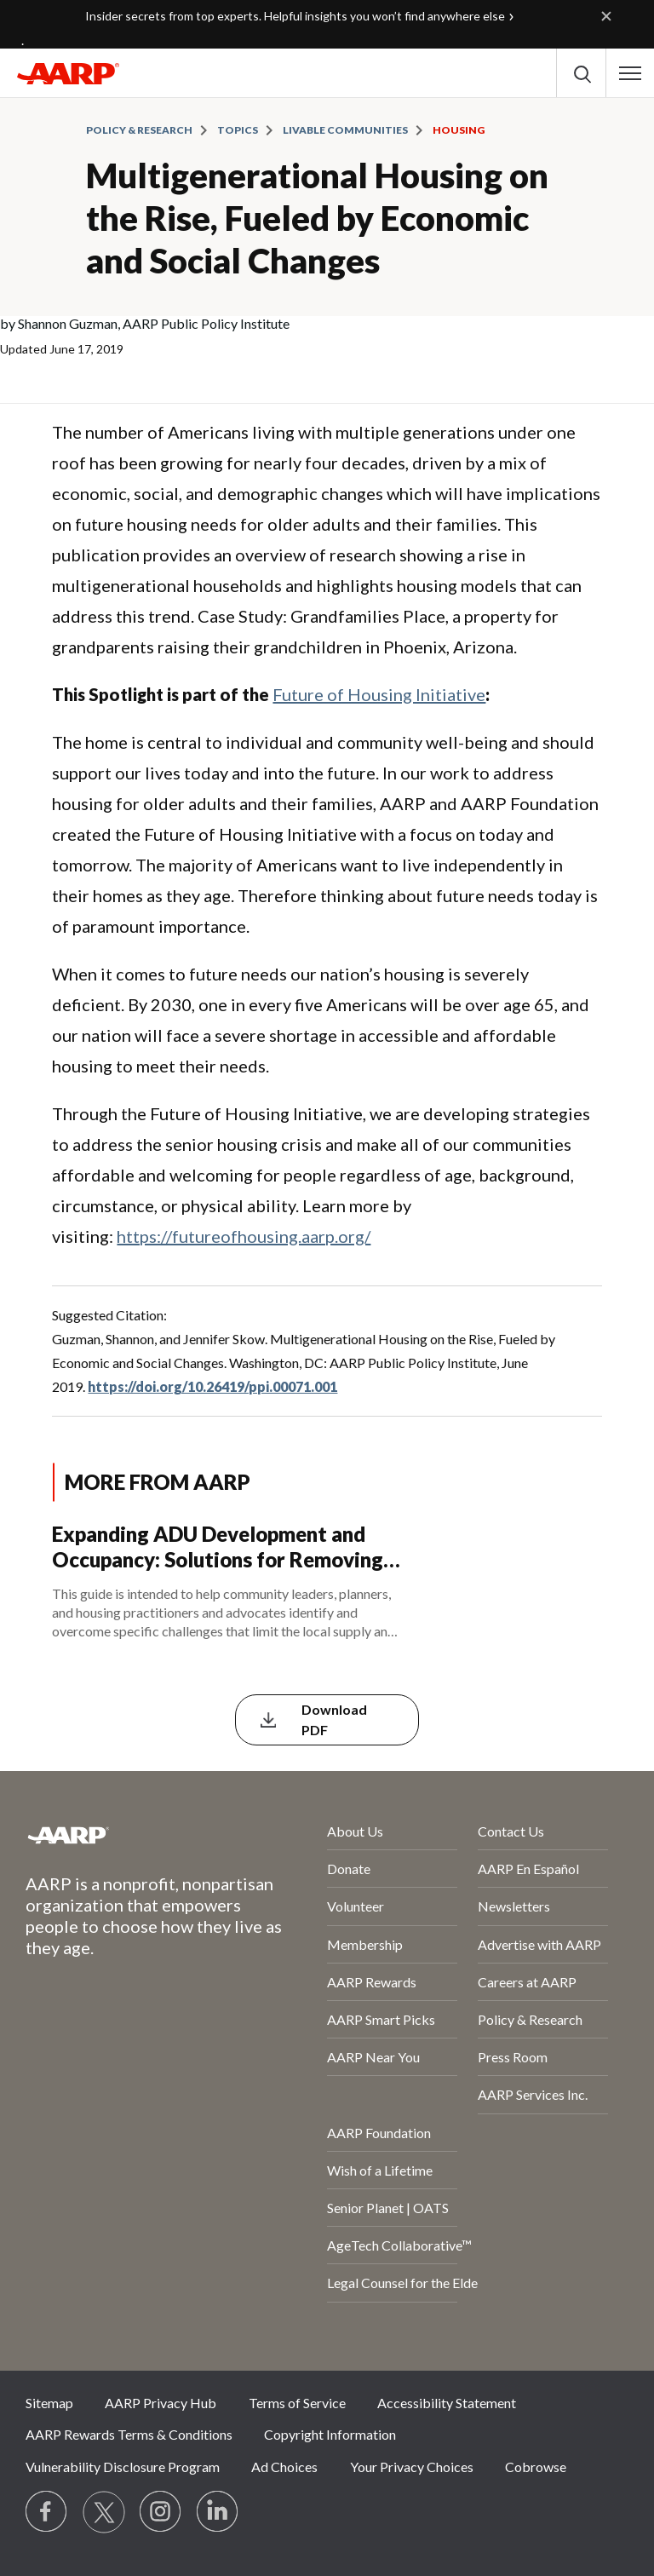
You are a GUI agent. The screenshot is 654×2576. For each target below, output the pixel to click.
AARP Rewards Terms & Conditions (129, 2434)
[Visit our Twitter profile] (104, 2512)
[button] (630, 73)
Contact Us (511, 1831)
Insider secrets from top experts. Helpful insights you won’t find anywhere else (295, 16)
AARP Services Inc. (533, 2094)
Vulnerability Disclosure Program (123, 2466)
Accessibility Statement (446, 2403)
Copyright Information (330, 2434)
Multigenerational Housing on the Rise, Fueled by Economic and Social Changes (317, 218)
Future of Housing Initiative (378, 694)
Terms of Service (297, 2403)
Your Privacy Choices (411, 2466)
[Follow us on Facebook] (47, 2512)
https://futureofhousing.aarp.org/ (243, 1236)
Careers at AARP (527, 1982)
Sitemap (49, 2403)
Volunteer (355, 1906)
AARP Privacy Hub (160, 2403)
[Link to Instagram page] (161, 2512)
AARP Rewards (371, 1982)
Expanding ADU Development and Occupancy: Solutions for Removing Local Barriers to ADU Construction (218, 1547)
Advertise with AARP (539, 1944)
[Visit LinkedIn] (218, 2512)
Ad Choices (284, 2466)
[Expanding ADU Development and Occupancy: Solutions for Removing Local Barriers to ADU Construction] (326, 1582)
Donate (348, 1868)
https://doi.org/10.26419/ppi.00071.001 (212, 1386)
